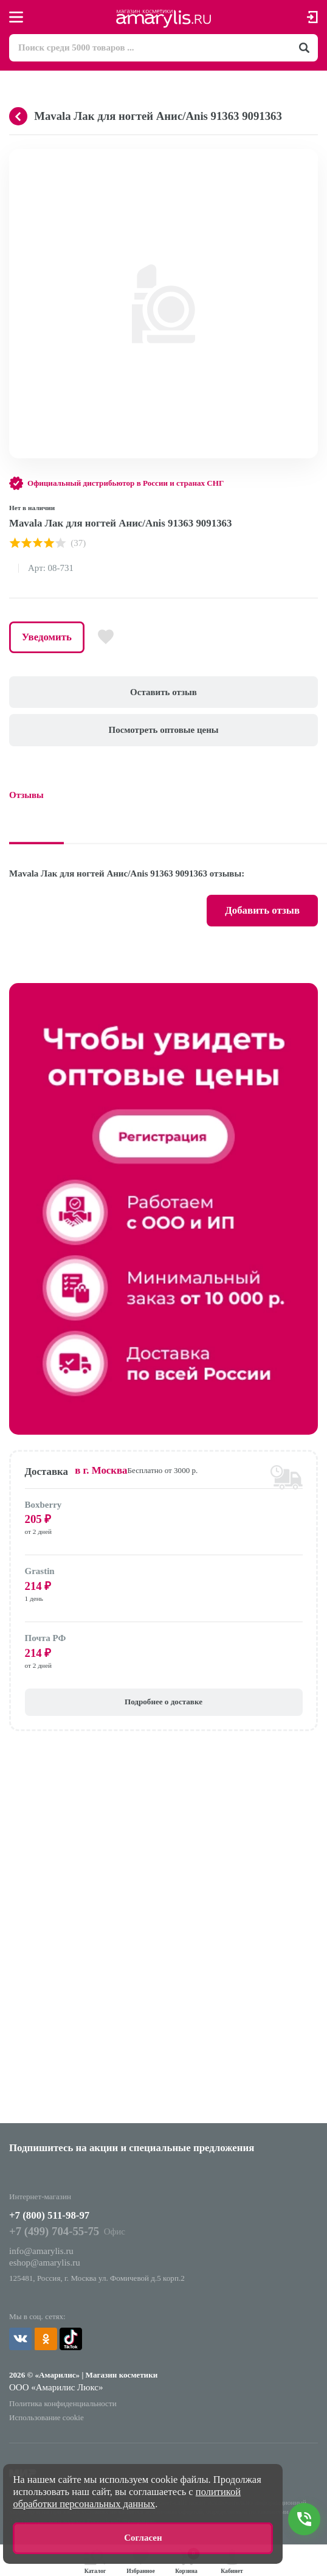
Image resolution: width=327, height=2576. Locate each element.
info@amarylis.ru (41, 2251)
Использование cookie (46, 2417)
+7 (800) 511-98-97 (49, 2215)
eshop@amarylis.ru (44, 2262)
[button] (307, 160)
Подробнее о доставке (163, 1701)
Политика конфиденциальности (63, 2403)
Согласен (143, 2538)
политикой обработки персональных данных (127, 2498)
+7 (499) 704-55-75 (54, 2231)
